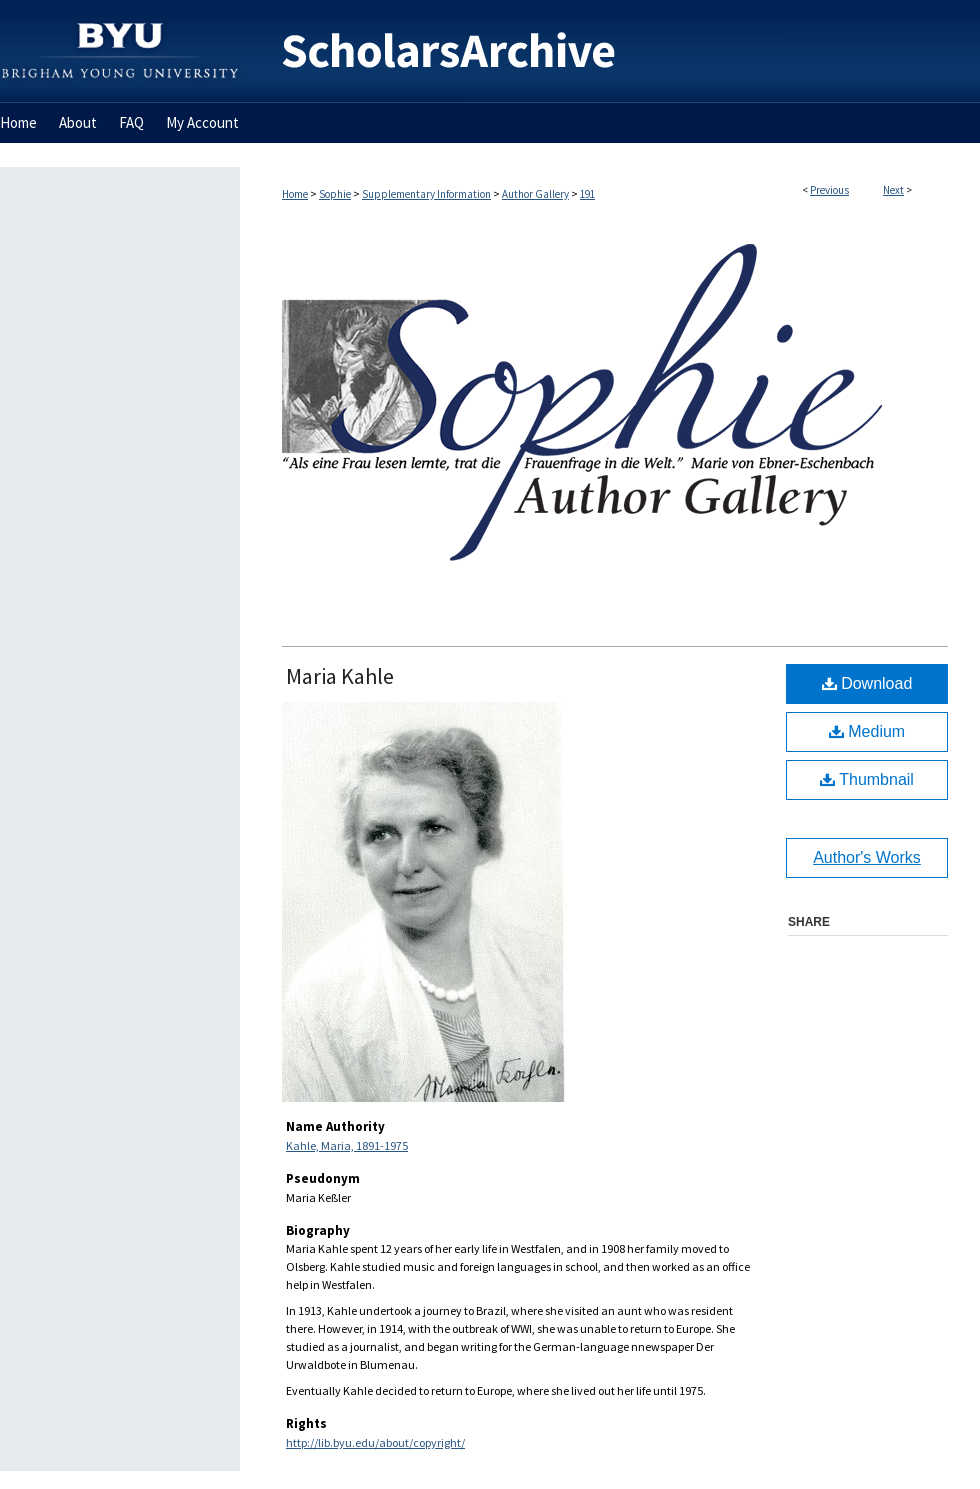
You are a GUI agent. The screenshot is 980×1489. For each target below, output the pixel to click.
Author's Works (867, 857)
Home (295, 194)
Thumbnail (867, 779)
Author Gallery (535, 194)
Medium (867, 731)
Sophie (335, 194)
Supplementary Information (426, 194)
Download (867, 683)
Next (893, 190)
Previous (829, 190)
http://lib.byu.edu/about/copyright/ (375, 1442)
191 (587, 194)
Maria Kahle (340, 676)
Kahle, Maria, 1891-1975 (347, 1145)
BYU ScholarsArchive (610, 51)
